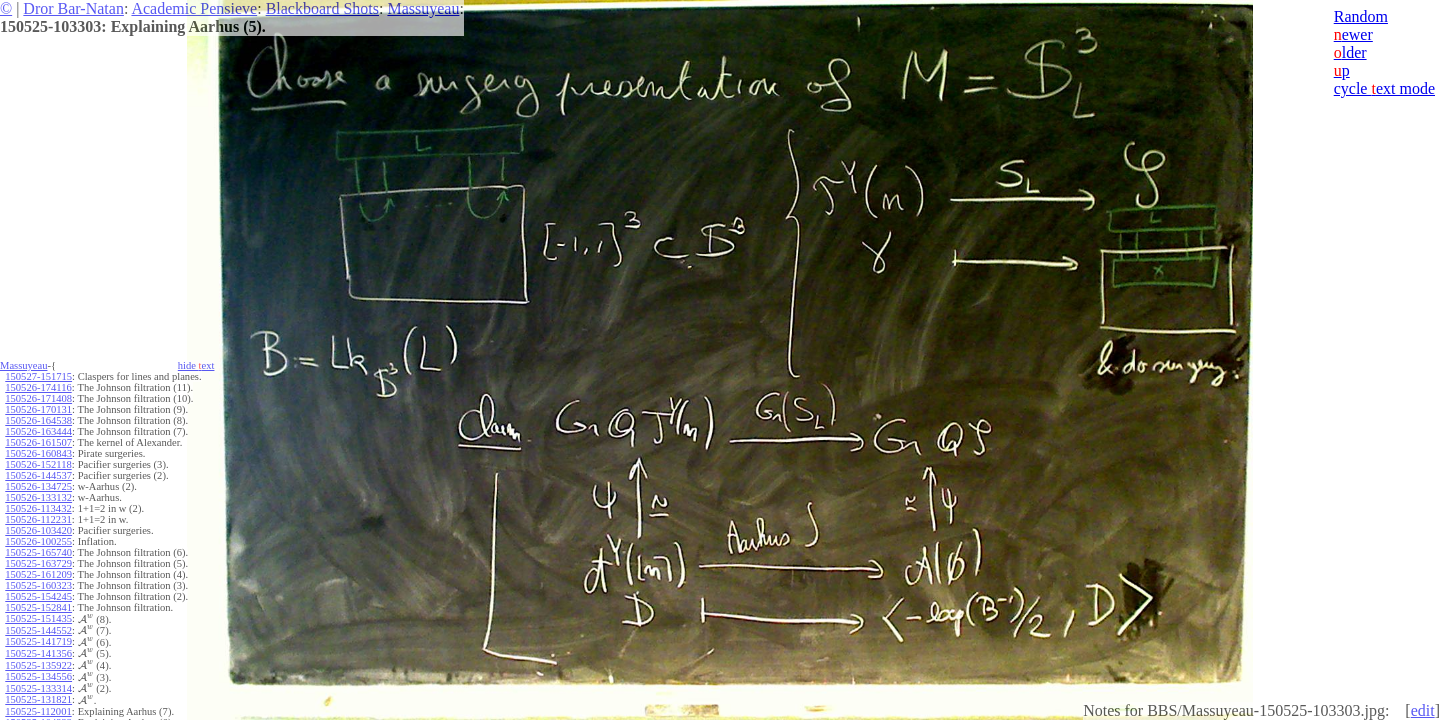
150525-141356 (38, 653)
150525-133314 (38, 688)
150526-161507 (38, 442)
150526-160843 (38, 453)
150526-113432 (38, 508)
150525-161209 (38, 574)
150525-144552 (38, 630)
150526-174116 (38, 387)
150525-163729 (38, 563)
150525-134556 (38, 676)
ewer (1353, 34)
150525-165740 (38, 552)
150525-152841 (38, 607)
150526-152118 (38, 464)
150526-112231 (38, 519)
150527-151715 (38, 376)
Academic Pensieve (194, 8)
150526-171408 (38, 398)
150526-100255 (38, 541)
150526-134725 (38, 486)
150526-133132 (38, 497)
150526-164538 (38, 420)
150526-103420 (38, 530)
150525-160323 (38, 585)
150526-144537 (38, 475)
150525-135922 (38, 665)
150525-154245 (38, 596)
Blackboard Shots (322, 8)
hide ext (196, 365)
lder (1350, 52)
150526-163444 (38, 431)
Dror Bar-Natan (73, 8)
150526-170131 (38, 409)
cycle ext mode (1384, 88)
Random (1361, 16)
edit (1423, 710)
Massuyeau (423, 8)
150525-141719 (38, 641)
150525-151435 (38, 618)
